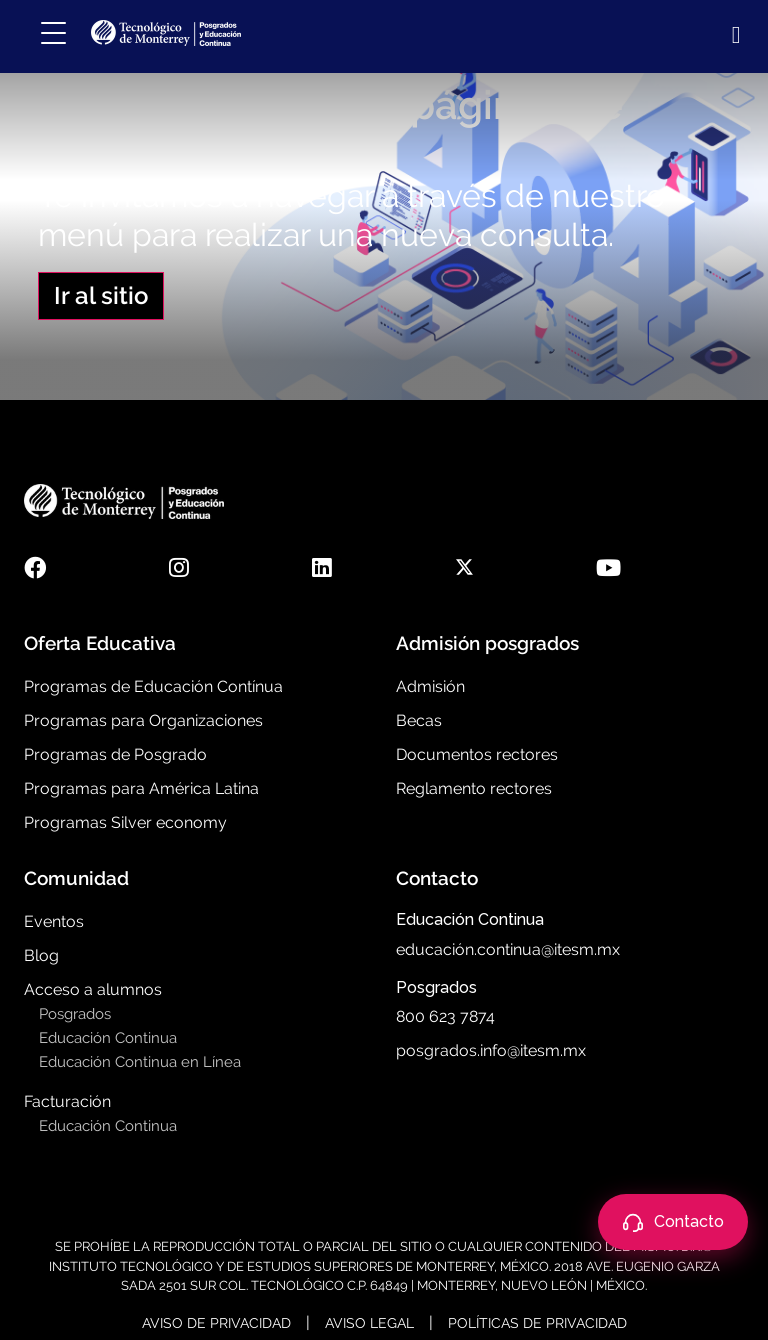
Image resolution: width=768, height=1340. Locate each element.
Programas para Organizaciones (143, 720)
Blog (41, 955)
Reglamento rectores (474, 788)
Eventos (54, 921)
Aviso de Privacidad (216, 1323)
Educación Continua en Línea (140, 1062)
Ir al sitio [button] (101, 295)
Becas (419, 720)
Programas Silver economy (125, 822)
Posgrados (75, 1014)
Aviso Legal (369, 1323)
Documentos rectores (477, 754)
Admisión (430, 686)
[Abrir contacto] (673, 1222)
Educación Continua (108, 1038)
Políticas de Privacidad (537, 1323)
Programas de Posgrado (115, 754)
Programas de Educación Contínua (153, 686)
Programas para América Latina (141, 788)
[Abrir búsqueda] (732, 35)
